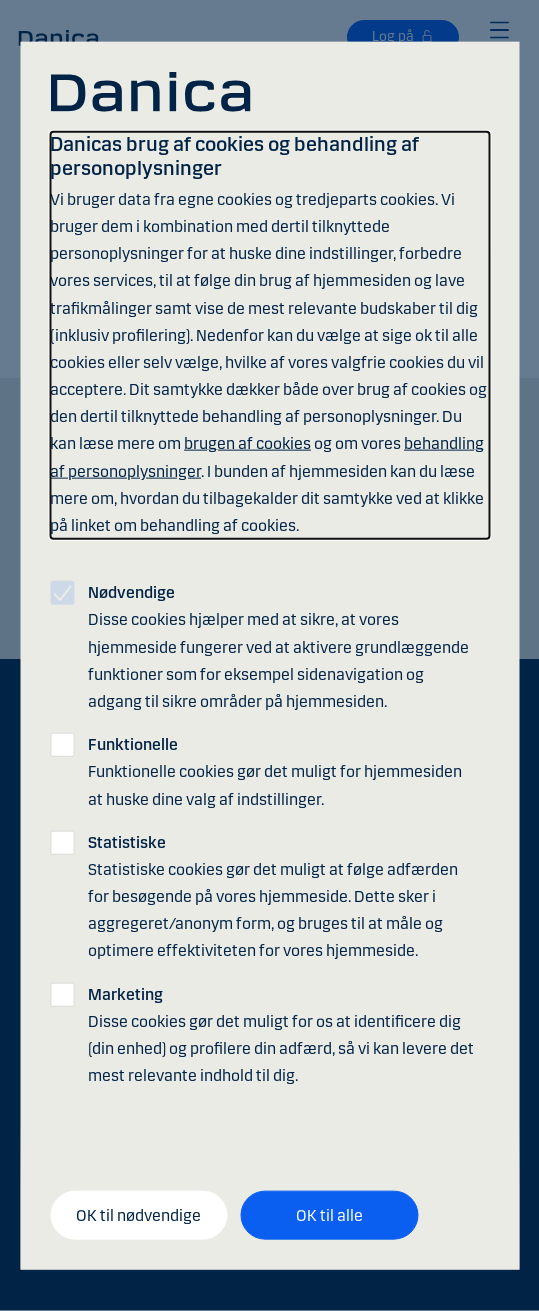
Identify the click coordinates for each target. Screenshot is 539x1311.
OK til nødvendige (138, 1214)
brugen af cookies (247, 443)
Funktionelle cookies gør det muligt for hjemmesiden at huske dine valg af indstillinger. (275, 771)
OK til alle (329, 1214)
